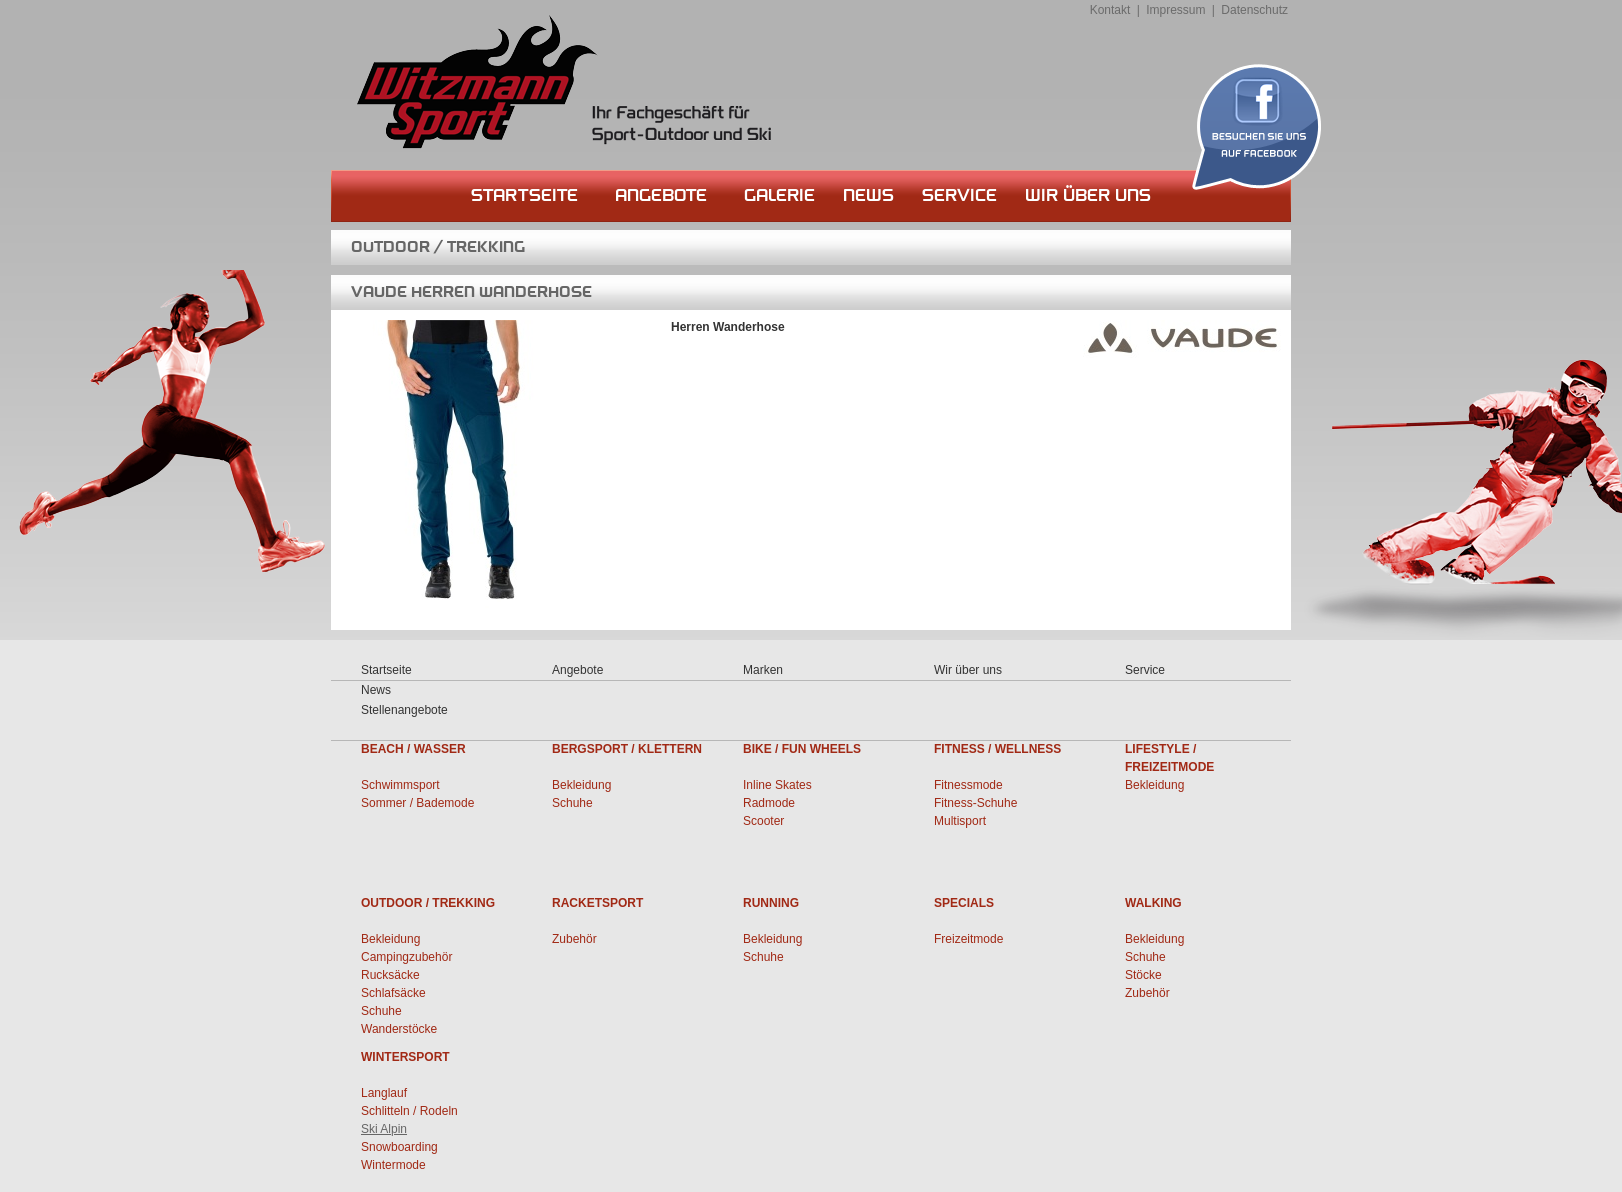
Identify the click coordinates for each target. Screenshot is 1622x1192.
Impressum (1175, 10)
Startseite (524, 195)
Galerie (779, 195)
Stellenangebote (404, 710)
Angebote (661, 195)
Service (959, 195)
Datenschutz (1254, 10)
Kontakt (1110, 10)
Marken (763, 670)
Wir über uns (1088, 195)
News (868, 195)
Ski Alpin (384, 1129)
